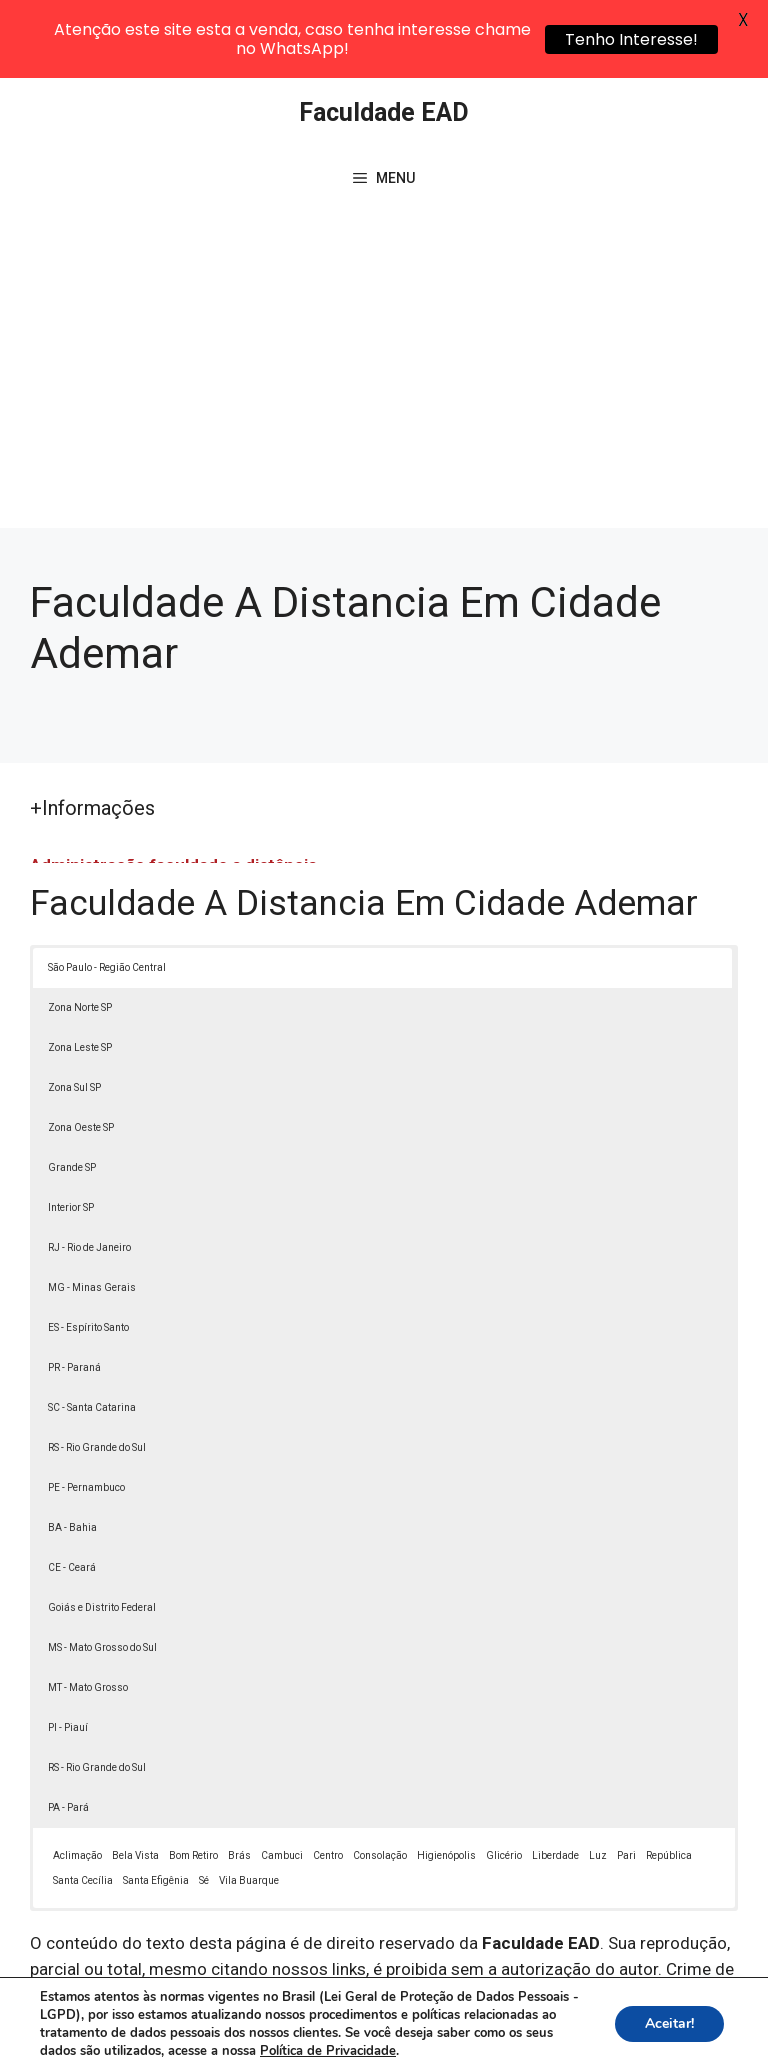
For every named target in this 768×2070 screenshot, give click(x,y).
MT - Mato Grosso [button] (88, 1612)
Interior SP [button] (71, 1132)
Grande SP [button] (72, 1092)
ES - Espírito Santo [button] (88, 1252)
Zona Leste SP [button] (80, 972)
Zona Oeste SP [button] (81, 1052)
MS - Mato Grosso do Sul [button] (102, 1572)
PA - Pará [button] (68, 1732)
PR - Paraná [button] (74, 1292)
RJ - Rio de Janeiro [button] (89, 1172)
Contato (404, 2041)
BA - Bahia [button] (72, 1452)
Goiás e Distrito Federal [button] (102, 1532)
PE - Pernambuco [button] (86, 1412)
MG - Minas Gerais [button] (92, 1212)
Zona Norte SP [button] (80, 932)
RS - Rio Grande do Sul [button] (97, 1372)
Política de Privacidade (571, 2019)
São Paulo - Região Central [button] (107, 892)
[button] (710, 2012)
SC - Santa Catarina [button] (92, 1332)
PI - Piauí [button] (68, 1652)
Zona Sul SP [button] (74, 1012)
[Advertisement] (384, 303)
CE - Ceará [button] (72, 1492)
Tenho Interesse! (631, 39)
